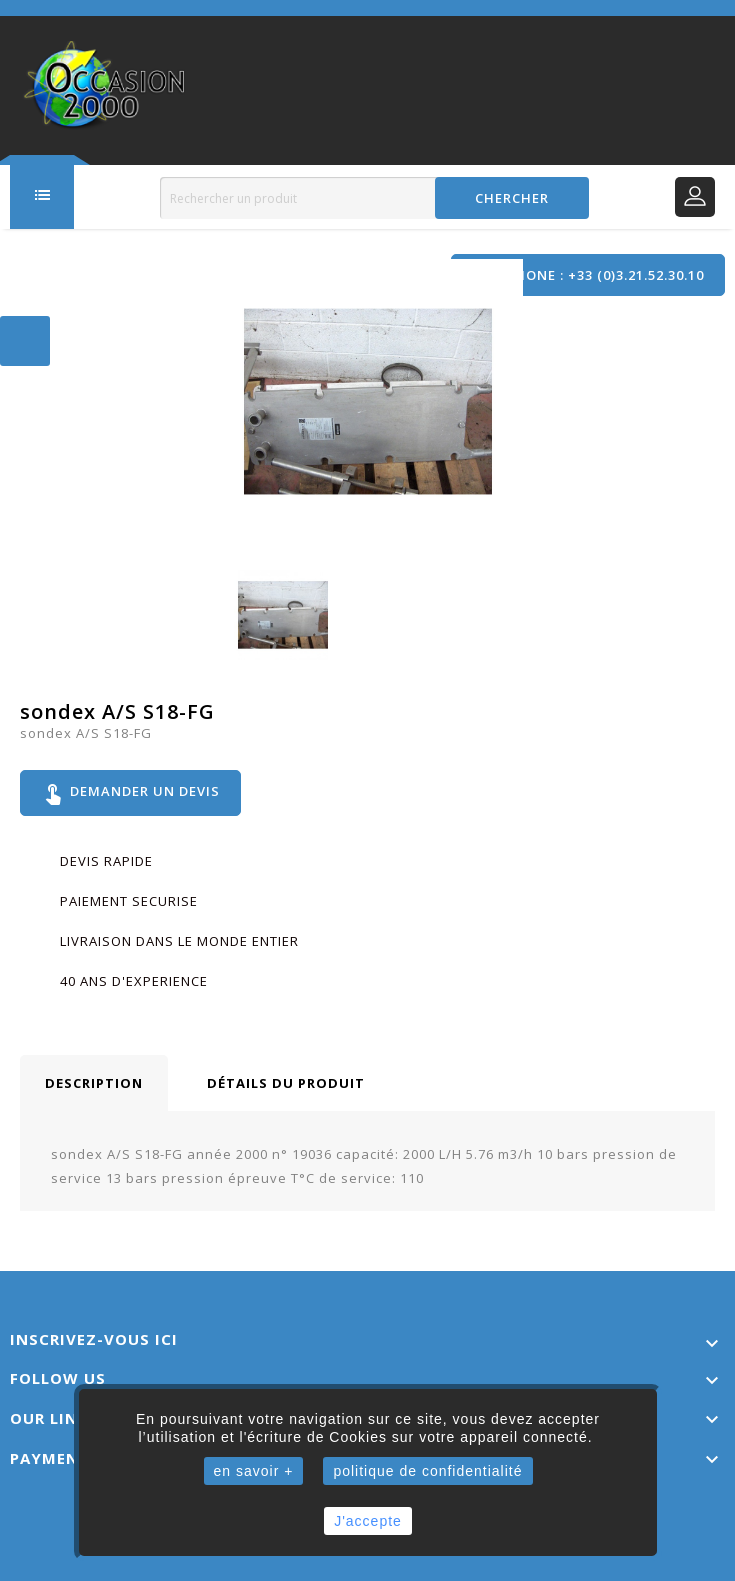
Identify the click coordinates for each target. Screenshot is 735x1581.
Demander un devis (130, 793)
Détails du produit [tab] (286, 1083)
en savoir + (254, 1471)
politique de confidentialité (427, 1471)
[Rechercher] (374, 198)
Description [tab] (94, 1083)
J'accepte (368, 1521)
